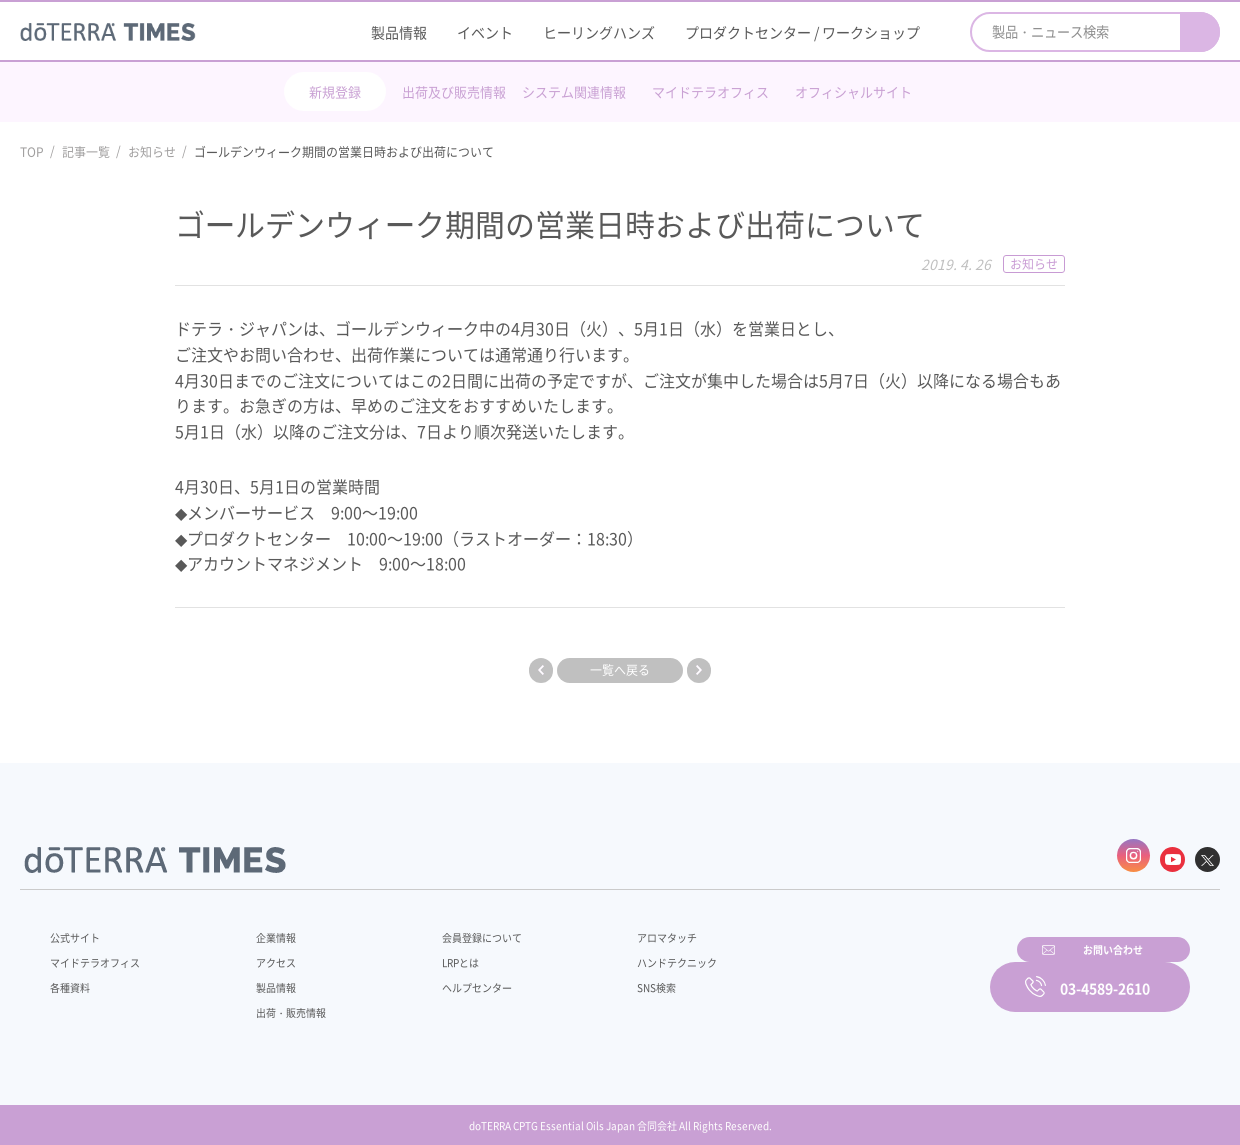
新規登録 (335, 91)
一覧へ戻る (620, 670)
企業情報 (263, 927)
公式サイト (80, 927)
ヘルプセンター (446, 977)
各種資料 (74, 977)
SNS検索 (604, 977)
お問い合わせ (875, 974)
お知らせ (152, 152)
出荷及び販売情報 (454, 91)
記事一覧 (86, 152)
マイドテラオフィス (710, 91)
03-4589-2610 (1105, 974)
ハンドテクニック (629, 952)
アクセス (263, 952)
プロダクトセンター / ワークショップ (802, 32)
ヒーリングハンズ (599, 32)
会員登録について (452, 927)
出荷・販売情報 (281, 1002)
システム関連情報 (574, 91)
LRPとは (427, 952)
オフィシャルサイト (853, 91)
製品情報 (399, 32)
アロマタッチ (617, 927)
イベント (485, 32)
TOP (32, 152)
